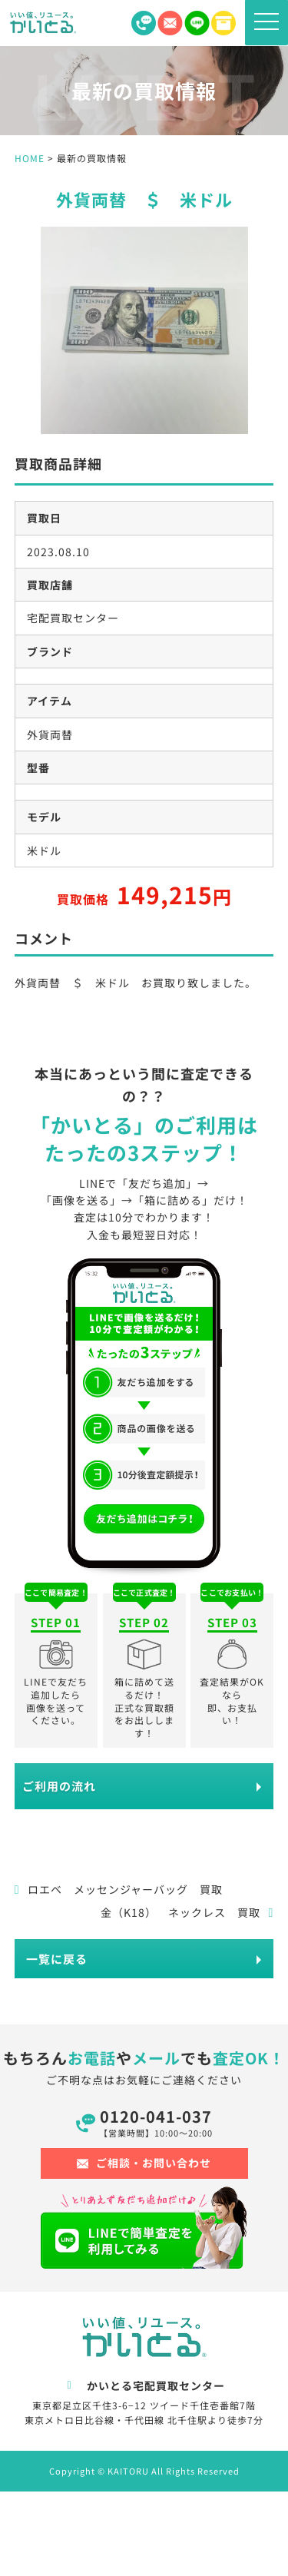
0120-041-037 (156, 2122)
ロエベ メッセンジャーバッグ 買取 (119, 1889)
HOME (30, 157)
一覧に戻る (57, 1959)
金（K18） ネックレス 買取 (187, 1912)
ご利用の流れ (59, 1786)
